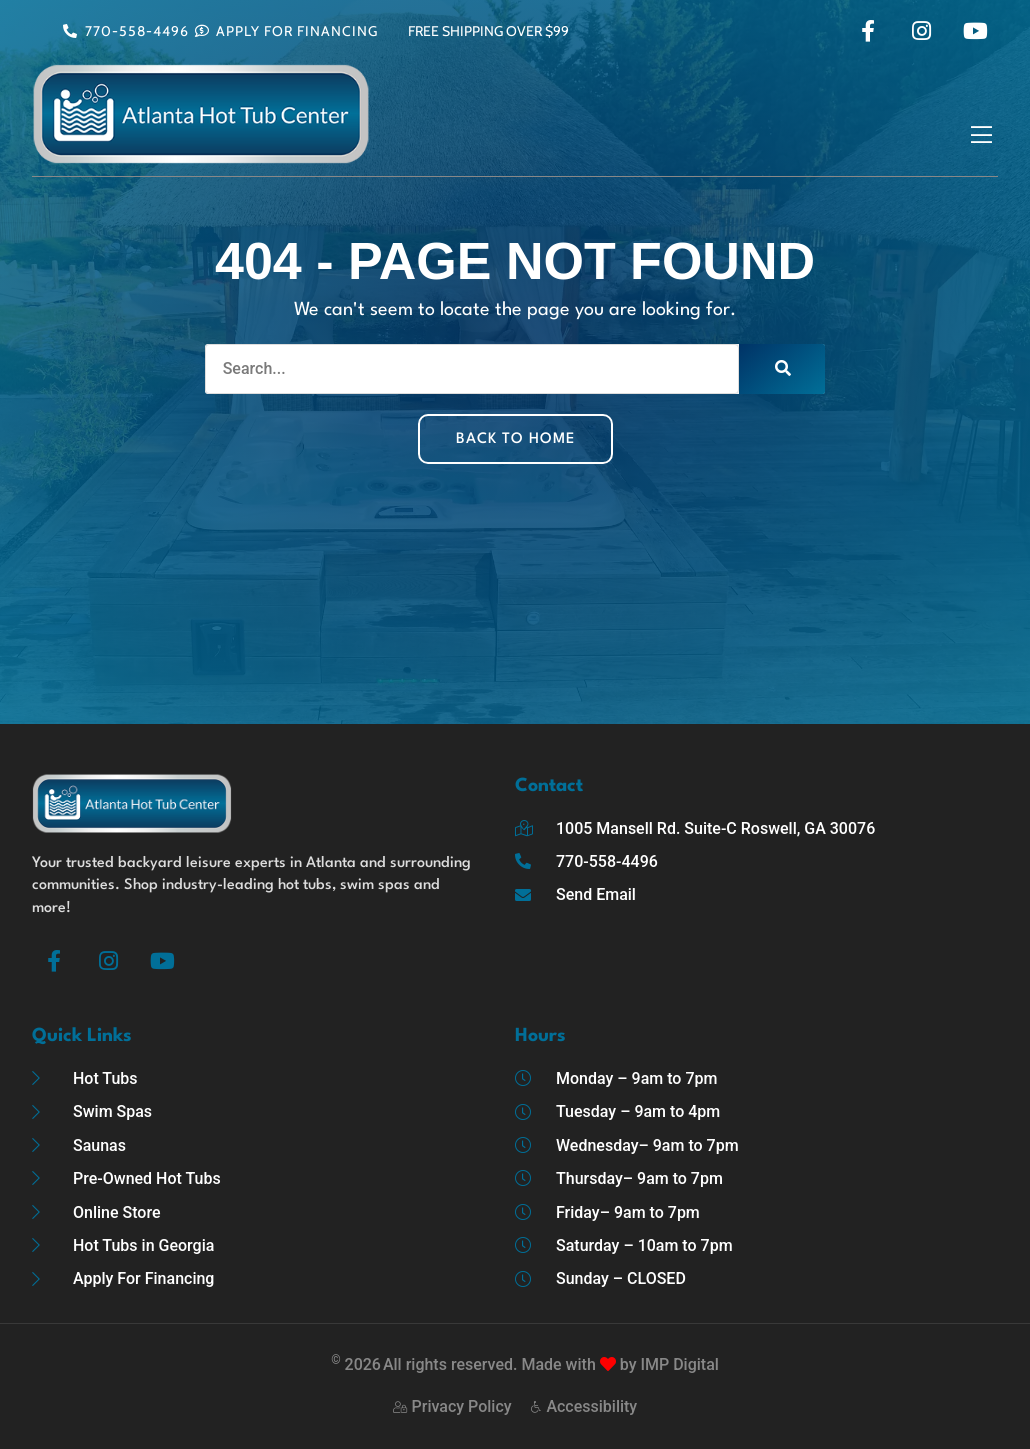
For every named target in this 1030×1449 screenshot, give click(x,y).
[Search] (782, 369)
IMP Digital (679, 1364)
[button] (981, 136)
